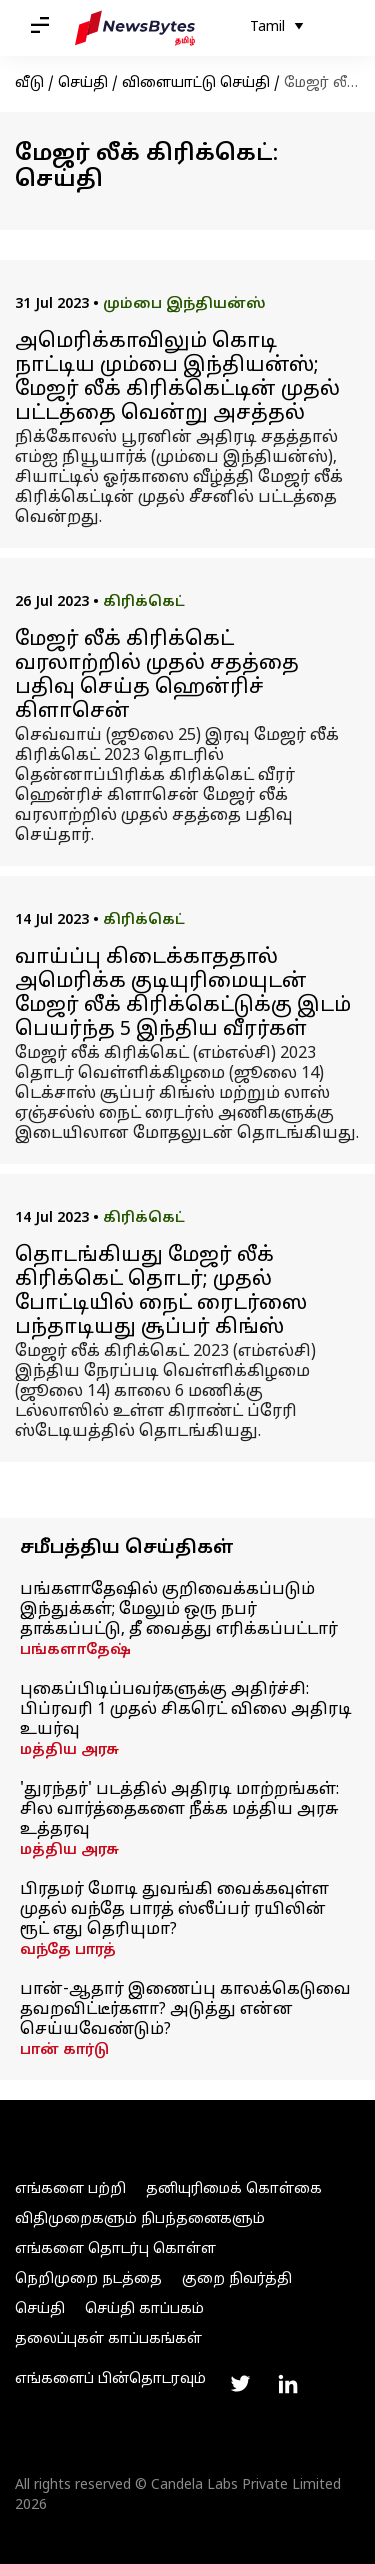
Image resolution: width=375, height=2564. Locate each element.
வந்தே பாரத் (68, 1950)
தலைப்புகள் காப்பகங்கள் (108, 2339)
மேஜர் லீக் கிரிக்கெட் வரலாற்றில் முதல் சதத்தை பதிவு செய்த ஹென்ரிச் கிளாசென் (157, 676)
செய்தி (83, 83)
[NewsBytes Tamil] (135, 28)
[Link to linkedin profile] (288, 2384)
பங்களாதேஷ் (75, 1650)
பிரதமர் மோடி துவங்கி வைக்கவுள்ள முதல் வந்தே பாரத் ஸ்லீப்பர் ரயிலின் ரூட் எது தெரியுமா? (174, 1910)
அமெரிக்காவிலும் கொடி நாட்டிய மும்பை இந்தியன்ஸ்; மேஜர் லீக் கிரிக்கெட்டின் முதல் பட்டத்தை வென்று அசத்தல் (177, 378)
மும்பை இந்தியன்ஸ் (184, 304)
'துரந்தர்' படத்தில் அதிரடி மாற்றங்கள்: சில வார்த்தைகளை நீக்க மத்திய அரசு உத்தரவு (179, 1810)
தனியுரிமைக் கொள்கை (234, 2189)
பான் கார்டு (64, 2050)
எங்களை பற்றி (70, 2189)
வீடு (29, 83)
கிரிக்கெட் (144, 602)
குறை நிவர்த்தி (237, 2279)
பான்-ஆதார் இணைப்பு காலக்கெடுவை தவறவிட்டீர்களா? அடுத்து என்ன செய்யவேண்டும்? (185, 2010)
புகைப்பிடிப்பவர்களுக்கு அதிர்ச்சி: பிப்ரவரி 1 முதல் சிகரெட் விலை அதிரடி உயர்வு (186, 1710)
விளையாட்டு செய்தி (196, 83)
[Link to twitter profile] (240, 2384)
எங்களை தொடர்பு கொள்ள (115, 2249)
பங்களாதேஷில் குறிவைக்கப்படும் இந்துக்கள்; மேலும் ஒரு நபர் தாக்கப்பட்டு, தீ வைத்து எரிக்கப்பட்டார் (179, 1610)
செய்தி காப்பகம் (144, 2309)
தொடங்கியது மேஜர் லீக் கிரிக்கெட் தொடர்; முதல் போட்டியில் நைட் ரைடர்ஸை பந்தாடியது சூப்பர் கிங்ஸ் (161, 1292)
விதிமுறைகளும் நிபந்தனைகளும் (140, 2219)
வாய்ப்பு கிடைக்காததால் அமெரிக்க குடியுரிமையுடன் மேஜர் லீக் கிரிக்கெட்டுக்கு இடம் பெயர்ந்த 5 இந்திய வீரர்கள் (183, 994)
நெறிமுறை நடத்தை (88, 2279)
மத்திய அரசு (69, 1750)
